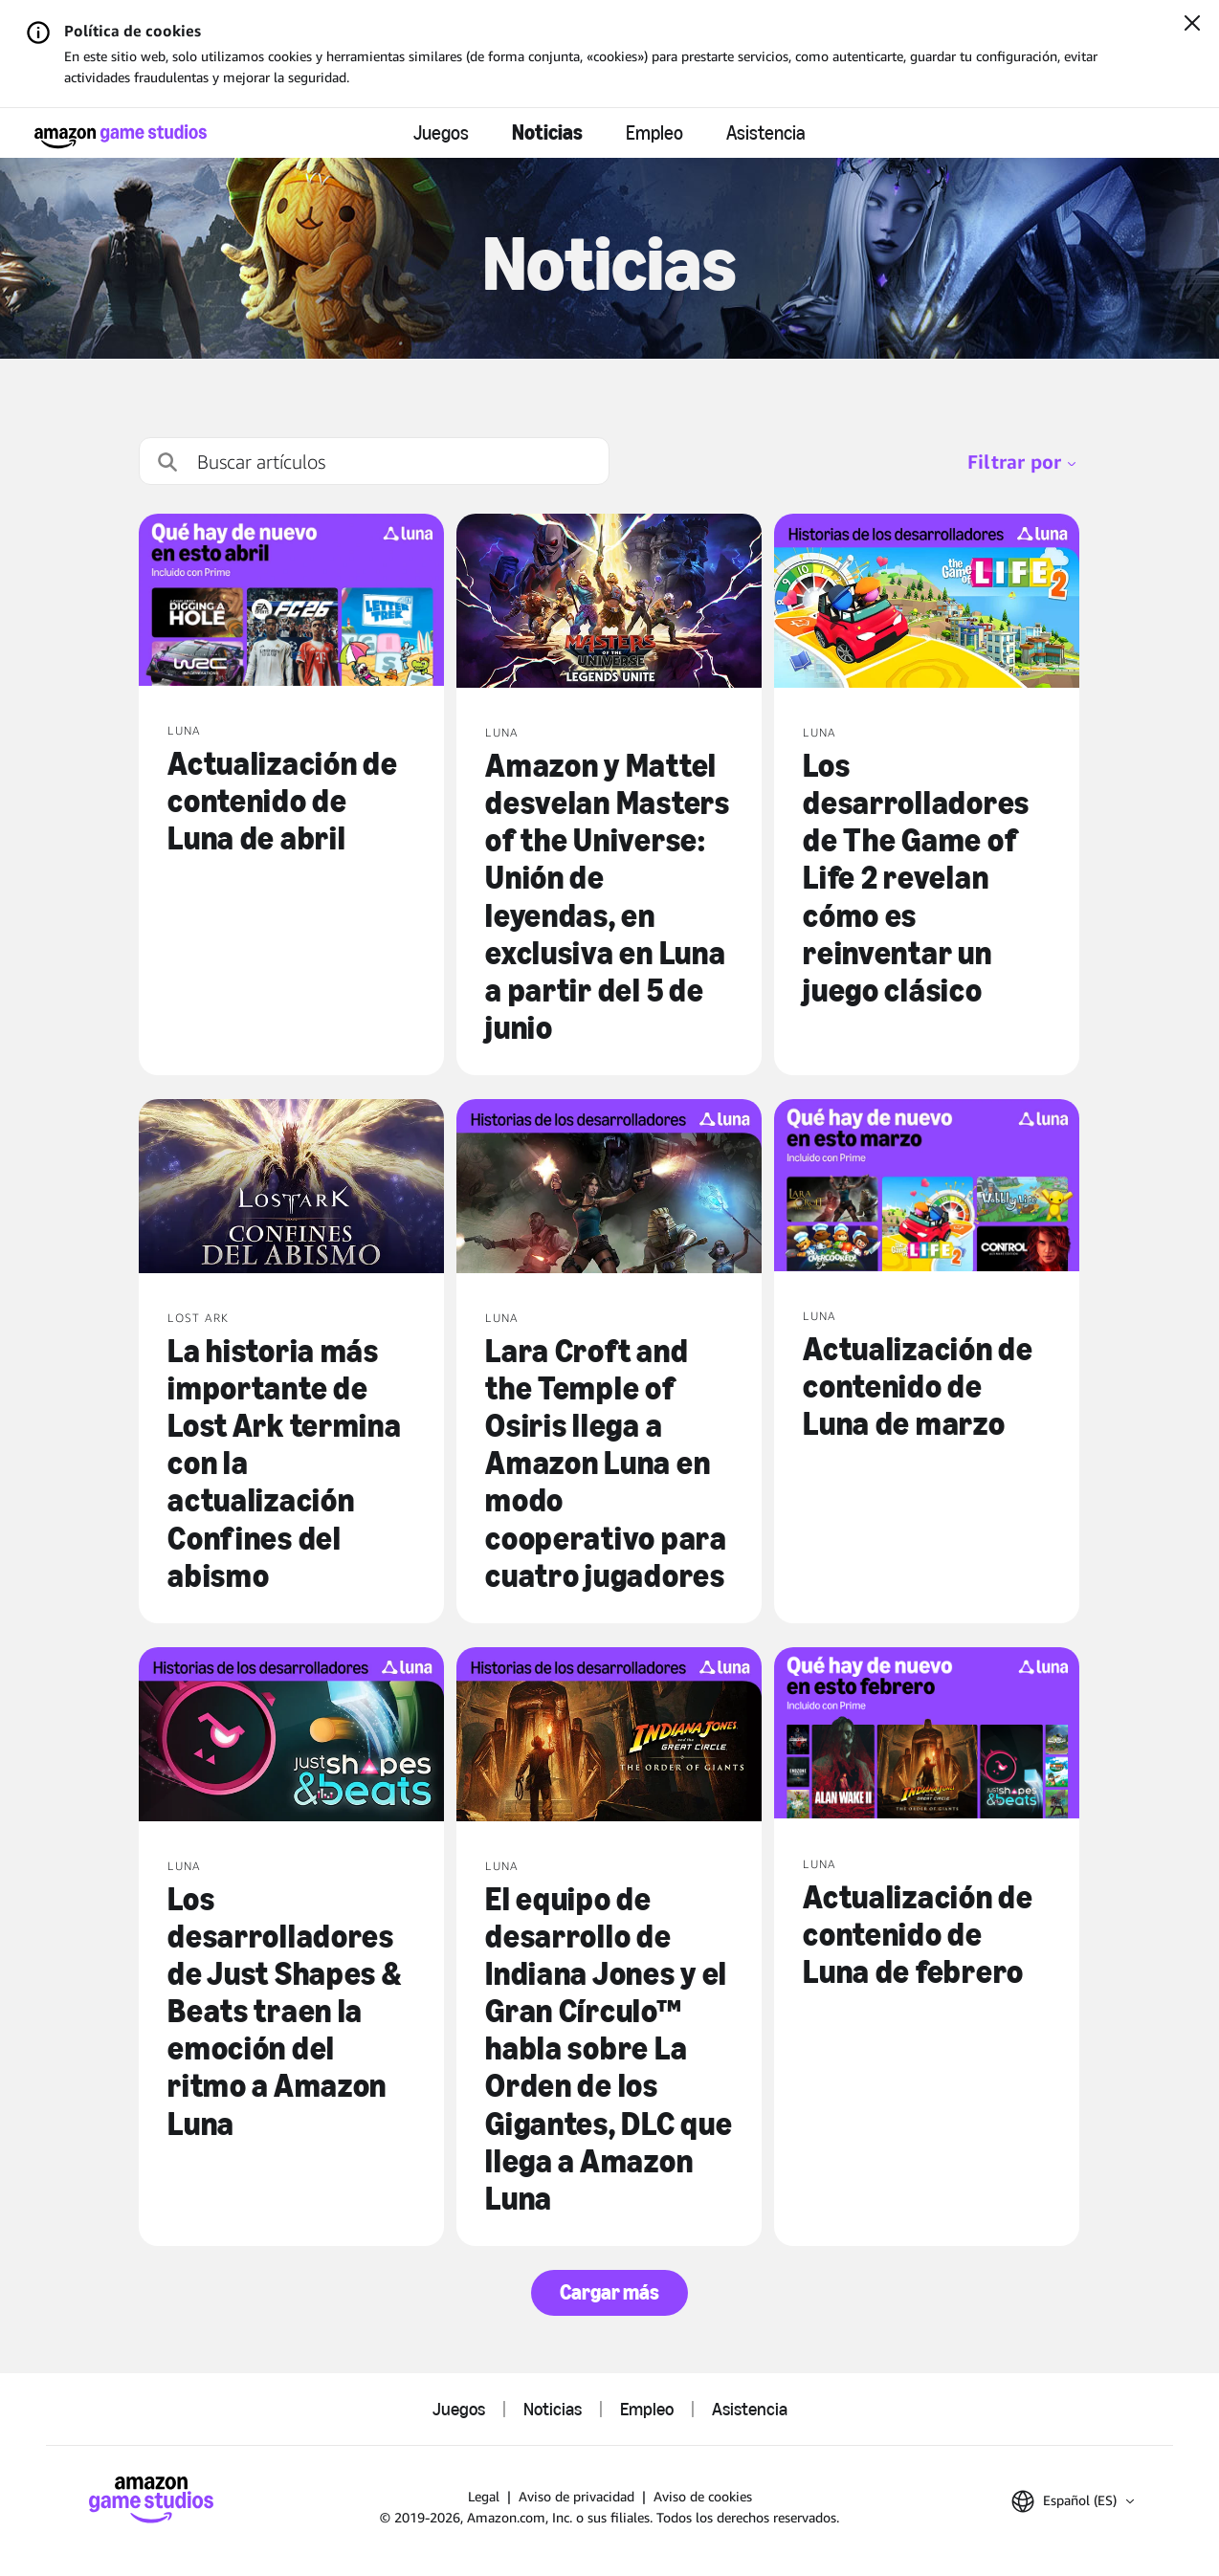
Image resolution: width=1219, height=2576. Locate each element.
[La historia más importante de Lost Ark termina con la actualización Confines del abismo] (291, 1188)
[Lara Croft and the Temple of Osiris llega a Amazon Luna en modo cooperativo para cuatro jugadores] (609, 1188)
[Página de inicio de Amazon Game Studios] (120, 136)
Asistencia (766, 132)
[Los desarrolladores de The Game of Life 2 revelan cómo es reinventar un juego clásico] (926, 603)
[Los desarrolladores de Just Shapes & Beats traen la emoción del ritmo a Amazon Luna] (291, 1736)
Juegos (441, 132)
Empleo (654, 132)
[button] (1073, 2501)
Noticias (547, 132)
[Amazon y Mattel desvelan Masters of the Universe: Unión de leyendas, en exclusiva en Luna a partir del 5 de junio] (609, 603)
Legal (483, 2496)
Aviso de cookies (703, 2496)
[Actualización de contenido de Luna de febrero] (926, 1735)
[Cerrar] (1192, 24)
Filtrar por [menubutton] (1021, 462)
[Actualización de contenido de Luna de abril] (291, 602)
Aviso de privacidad (576, 2496)
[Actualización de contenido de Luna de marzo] (926, 1187)
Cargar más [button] (609, 2292)
